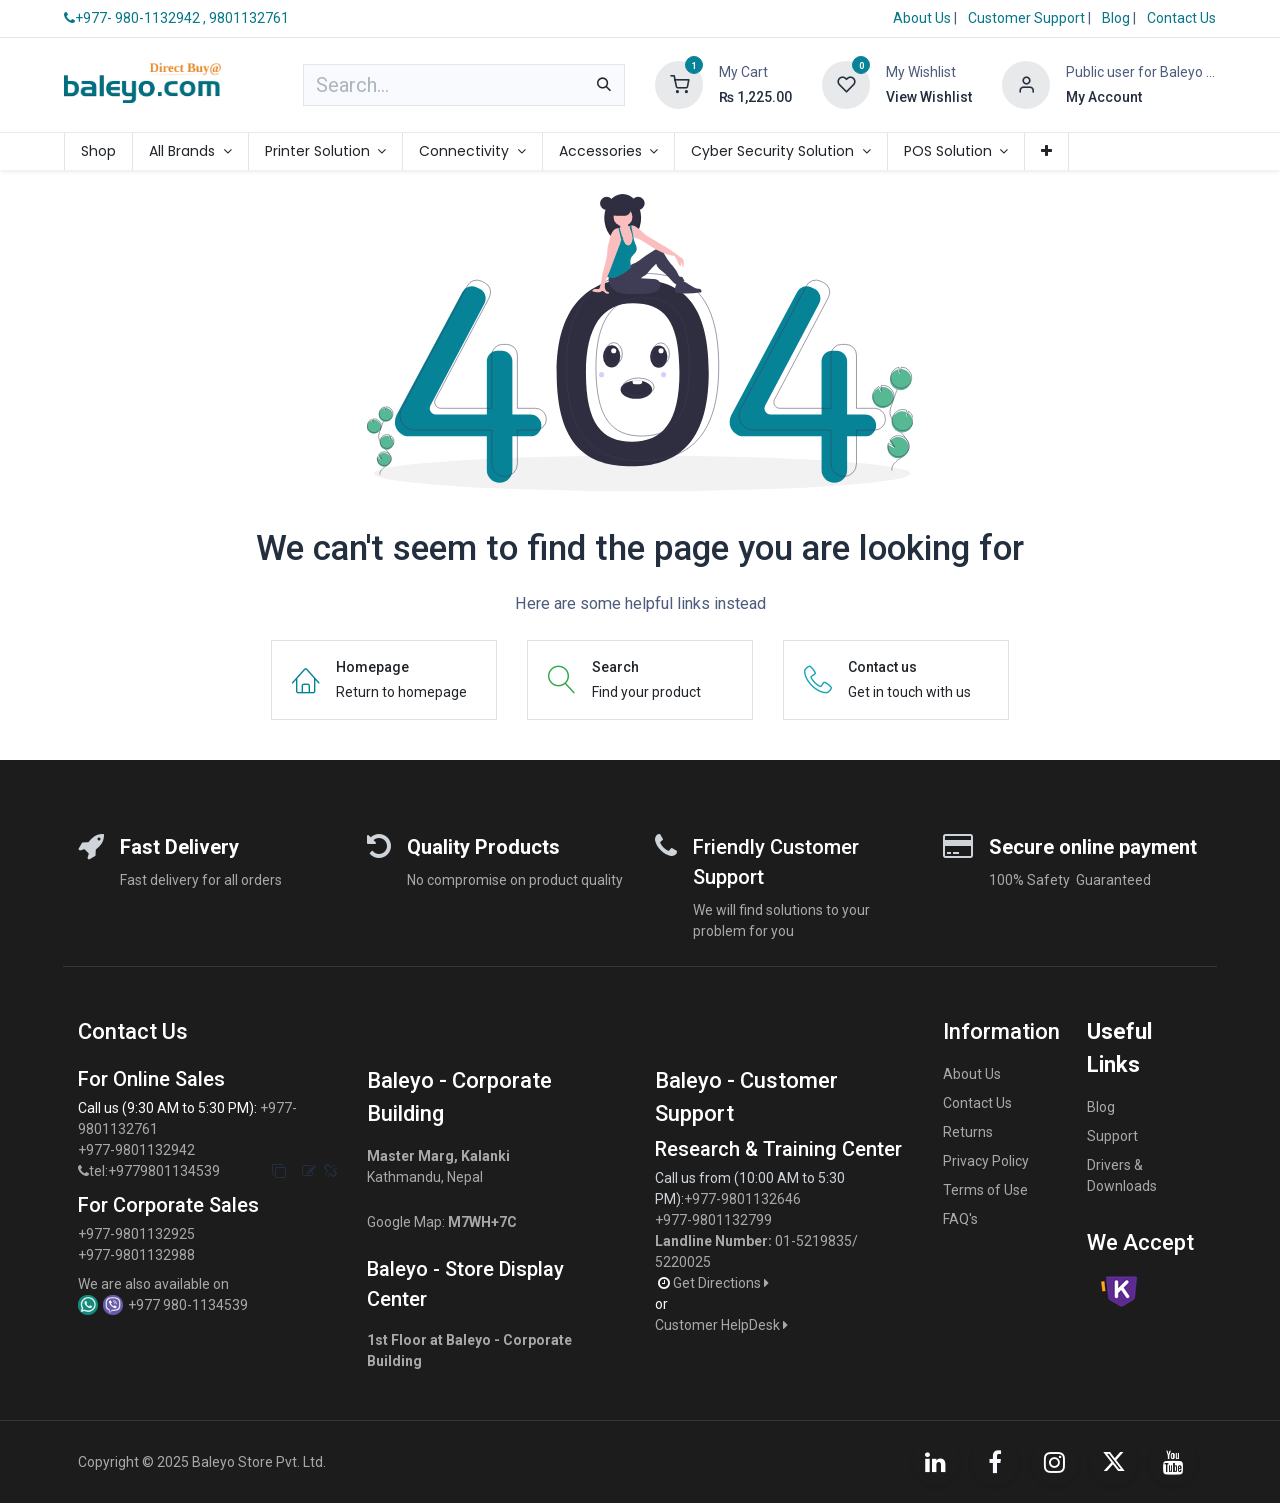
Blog (1117, 18)
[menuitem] (98, 151)
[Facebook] (995, 1462)
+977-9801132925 (136, 1234)
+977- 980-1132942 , (135, 18)
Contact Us (1181, 18)
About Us (922, 18)
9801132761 (249, 18)
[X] (1114, 1462)
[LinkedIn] (936, 1462)
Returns (968, 1132)
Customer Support (1028, 18)
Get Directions (722, 1283)
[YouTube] (1173, 1462)
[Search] (604, 85)
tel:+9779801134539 (154, 1171)
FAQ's (960, 1219)
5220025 (683, 1262)
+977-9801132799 (713, 1220)
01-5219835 (813, 1241)
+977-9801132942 (138, 1150)
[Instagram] (1055, 1462)
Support (1112, 1136)
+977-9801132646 (744, 1199)
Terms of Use (985, 1190)
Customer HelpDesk (723, 1325)
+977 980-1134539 (188, 1305)
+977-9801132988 (136, 1255)
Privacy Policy (986, 1161)
